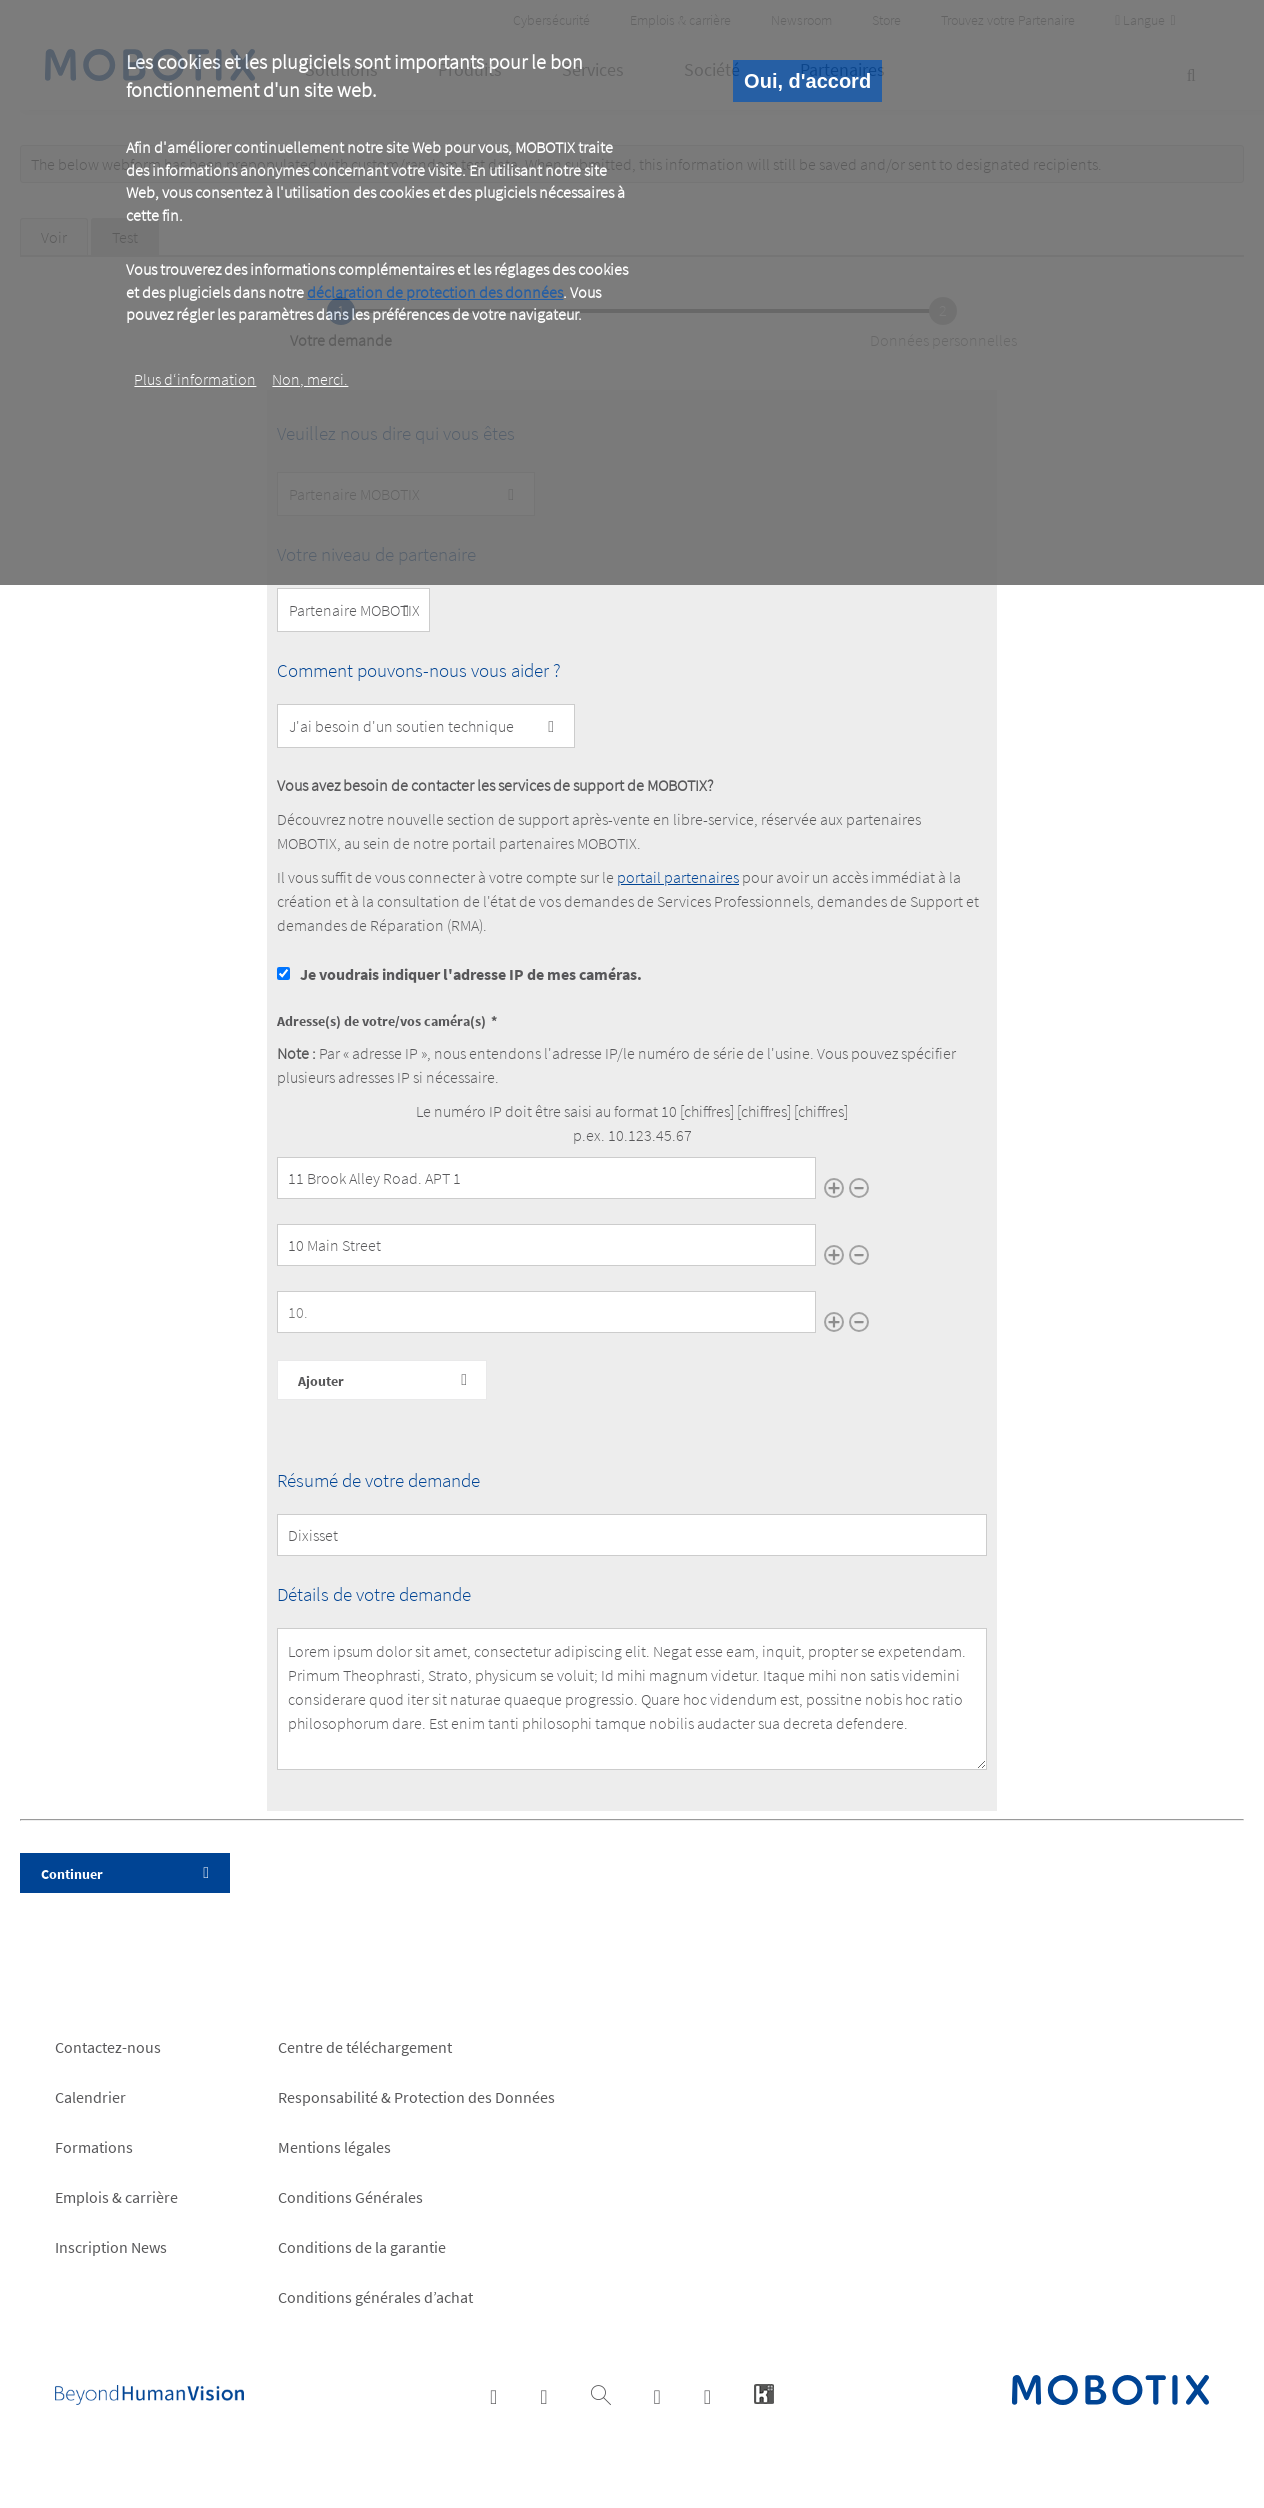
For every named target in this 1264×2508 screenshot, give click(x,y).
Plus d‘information (195, 379)
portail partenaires (678, 877)
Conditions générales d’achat (375, 2297)
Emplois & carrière (116, 2197)
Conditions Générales (350, 2197)
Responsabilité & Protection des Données (416, 2097)
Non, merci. (310, 379)
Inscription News (111, 2247)
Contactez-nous (108, 2047)
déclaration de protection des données (435, 292)
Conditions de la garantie (362, 2247)
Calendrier (90, 2097)
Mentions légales (334, 2147)
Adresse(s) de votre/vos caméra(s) (381, 1021)
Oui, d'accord (807, 81)
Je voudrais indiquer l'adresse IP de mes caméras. (471, 974)
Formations (94, 2147)
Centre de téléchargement (365, 2047)
